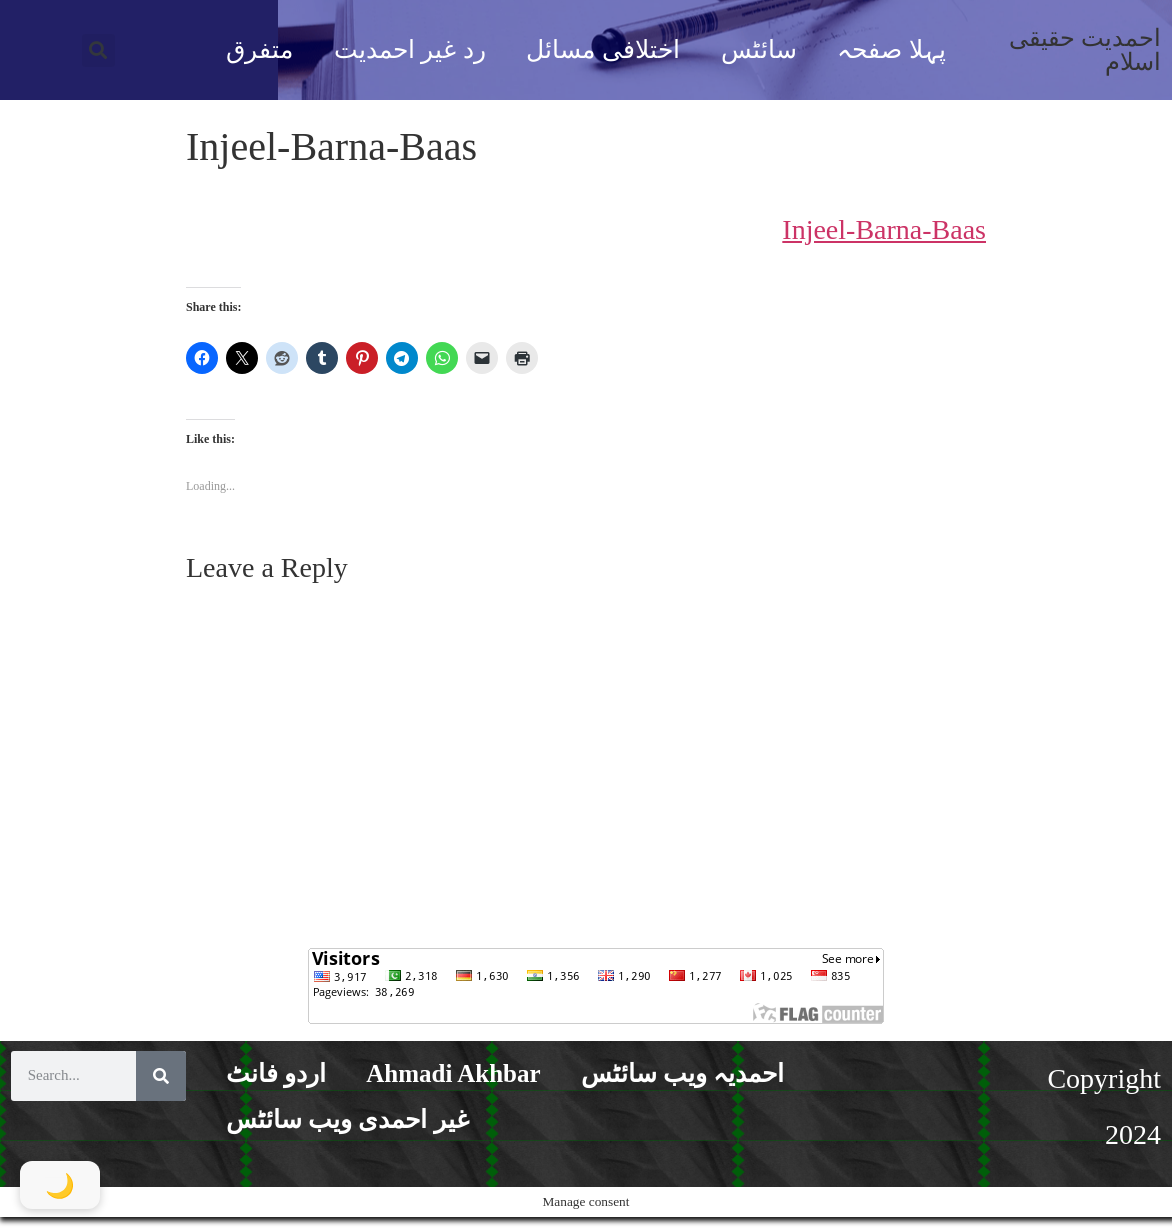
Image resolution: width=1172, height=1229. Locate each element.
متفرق (259, 49)
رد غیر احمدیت (410, 49)
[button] (98, 50)
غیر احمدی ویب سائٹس (347, 1119)
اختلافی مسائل (602, 49)
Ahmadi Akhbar (453, 1073)
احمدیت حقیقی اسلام (1085, 50)
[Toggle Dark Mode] (60, 1185)
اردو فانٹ (276, 1073)
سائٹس (759, 49)
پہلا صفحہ (891, 49)
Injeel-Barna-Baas (884, 229)
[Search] (161, 1076)
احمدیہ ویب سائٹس (683, 1073)
